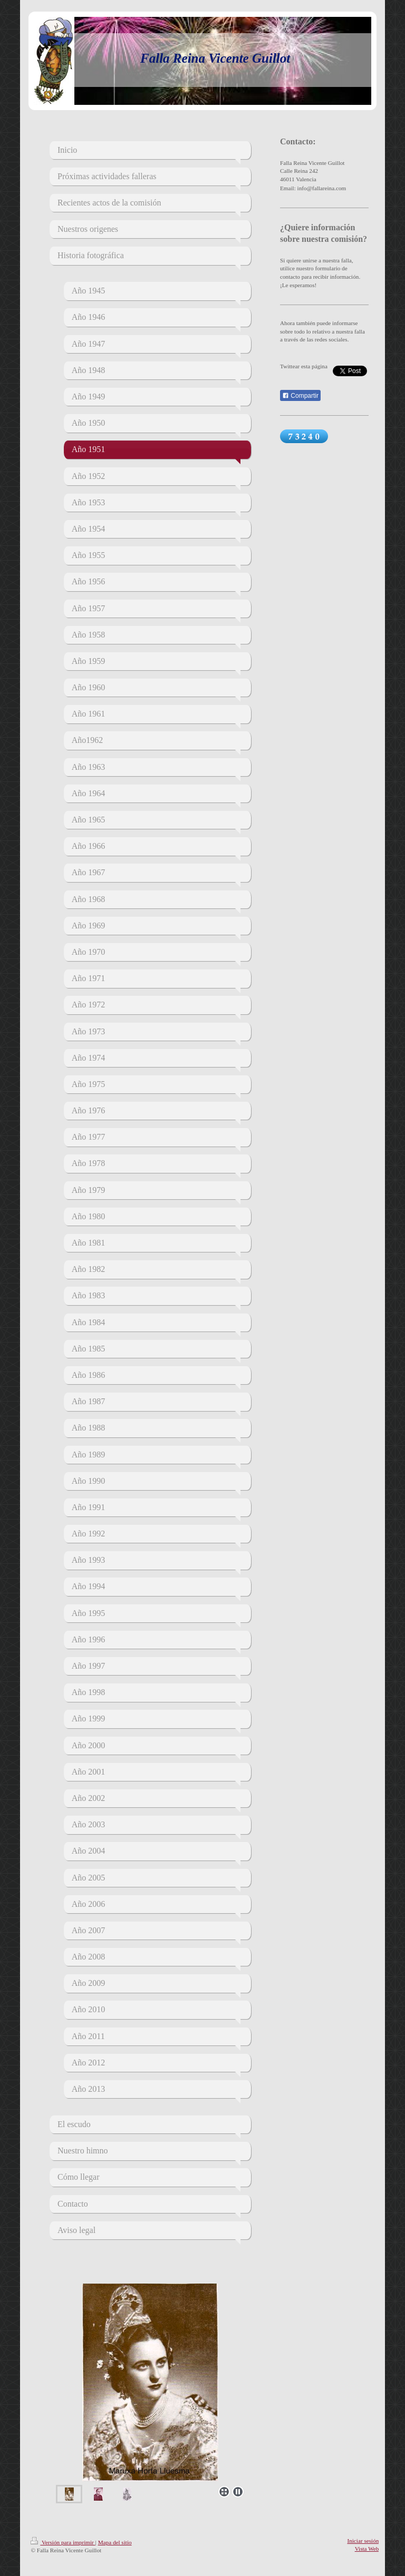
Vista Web (367, 2548)
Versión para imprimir (63, 2542)
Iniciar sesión (363, 2541)
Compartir (300, 395)
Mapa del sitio (115, 2542)
